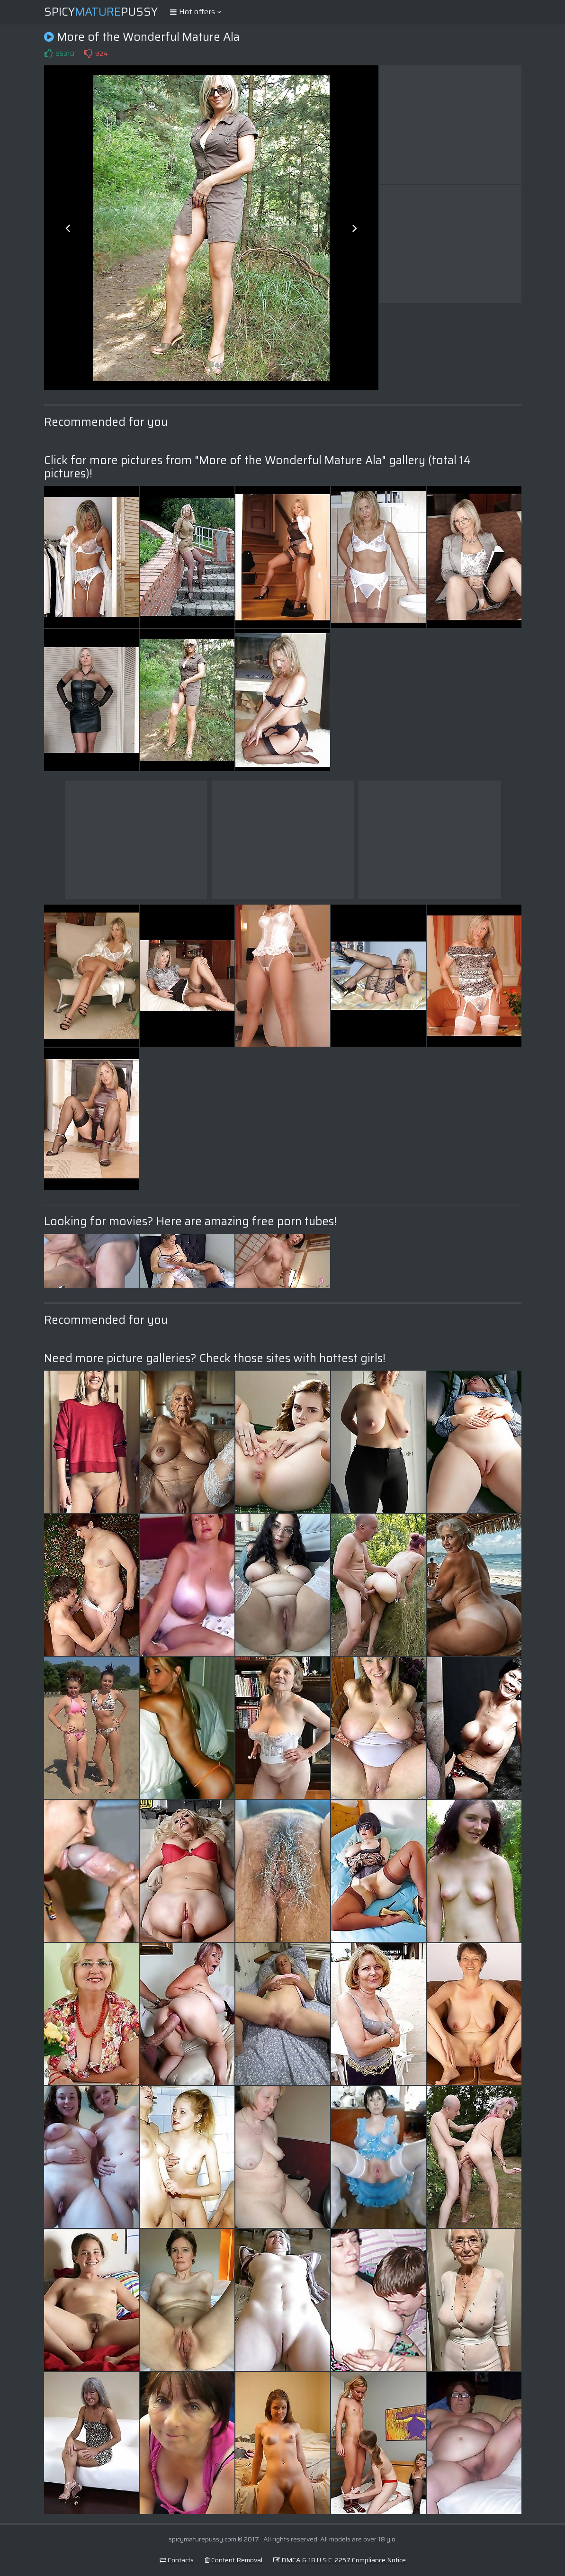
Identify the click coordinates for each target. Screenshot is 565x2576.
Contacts (177, 2560)
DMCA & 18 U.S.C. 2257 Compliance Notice (339, 2560)
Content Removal (233, 2560)
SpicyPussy (101, 12)
